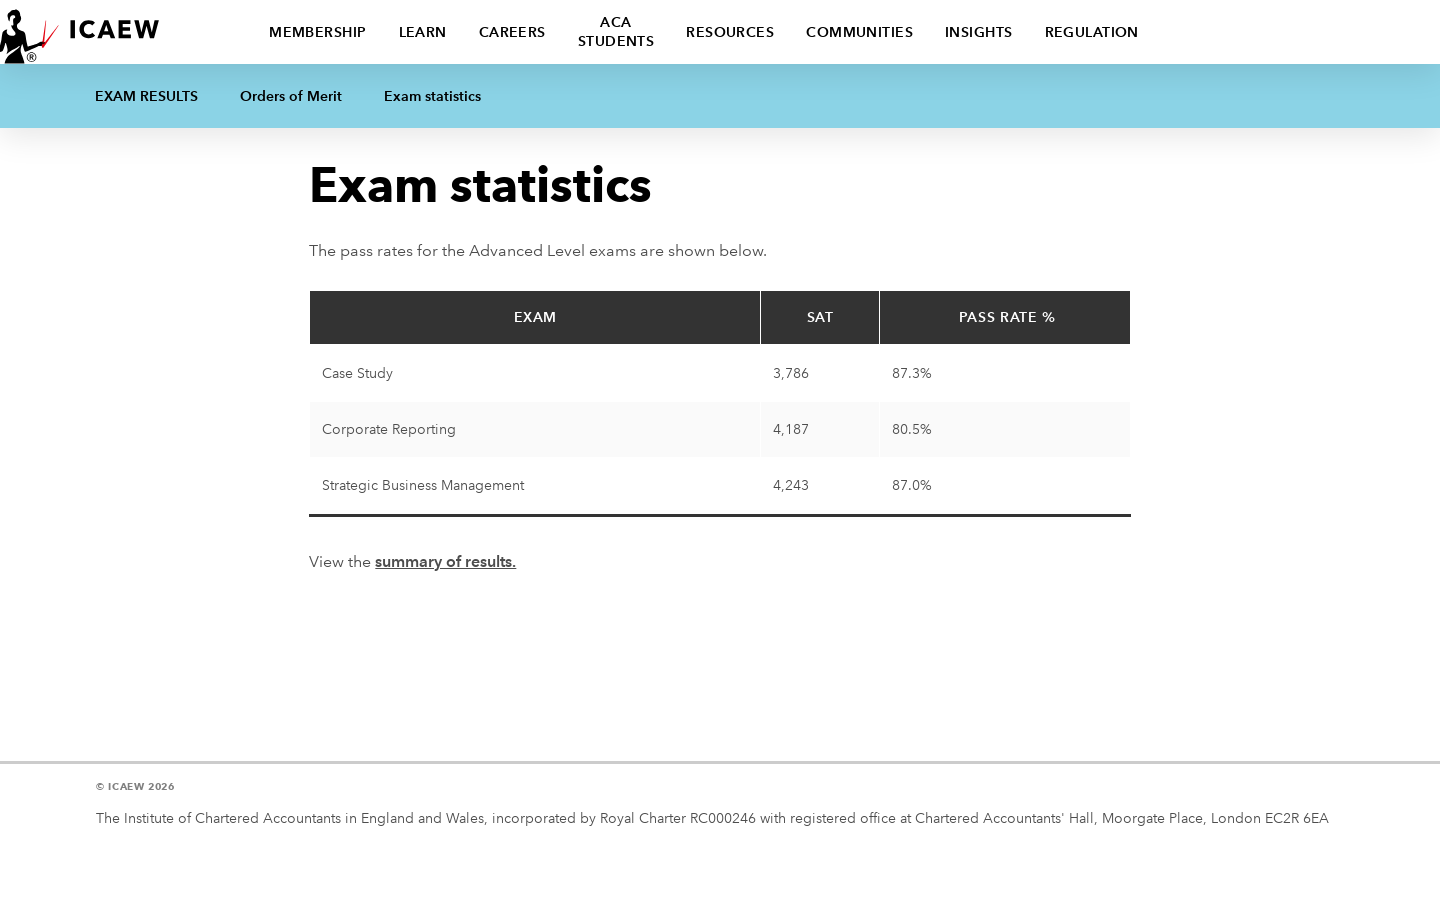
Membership (317, 32)
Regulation (1092, 32)
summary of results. (445, 561)
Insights (979, 32)
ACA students (616, 31)
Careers (512, 32)
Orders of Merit (291, 96)
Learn (423, 32)
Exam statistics (432, 96)
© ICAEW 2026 (135, 786)
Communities (859, 32)
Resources (730, 32)
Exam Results (146, 96)
